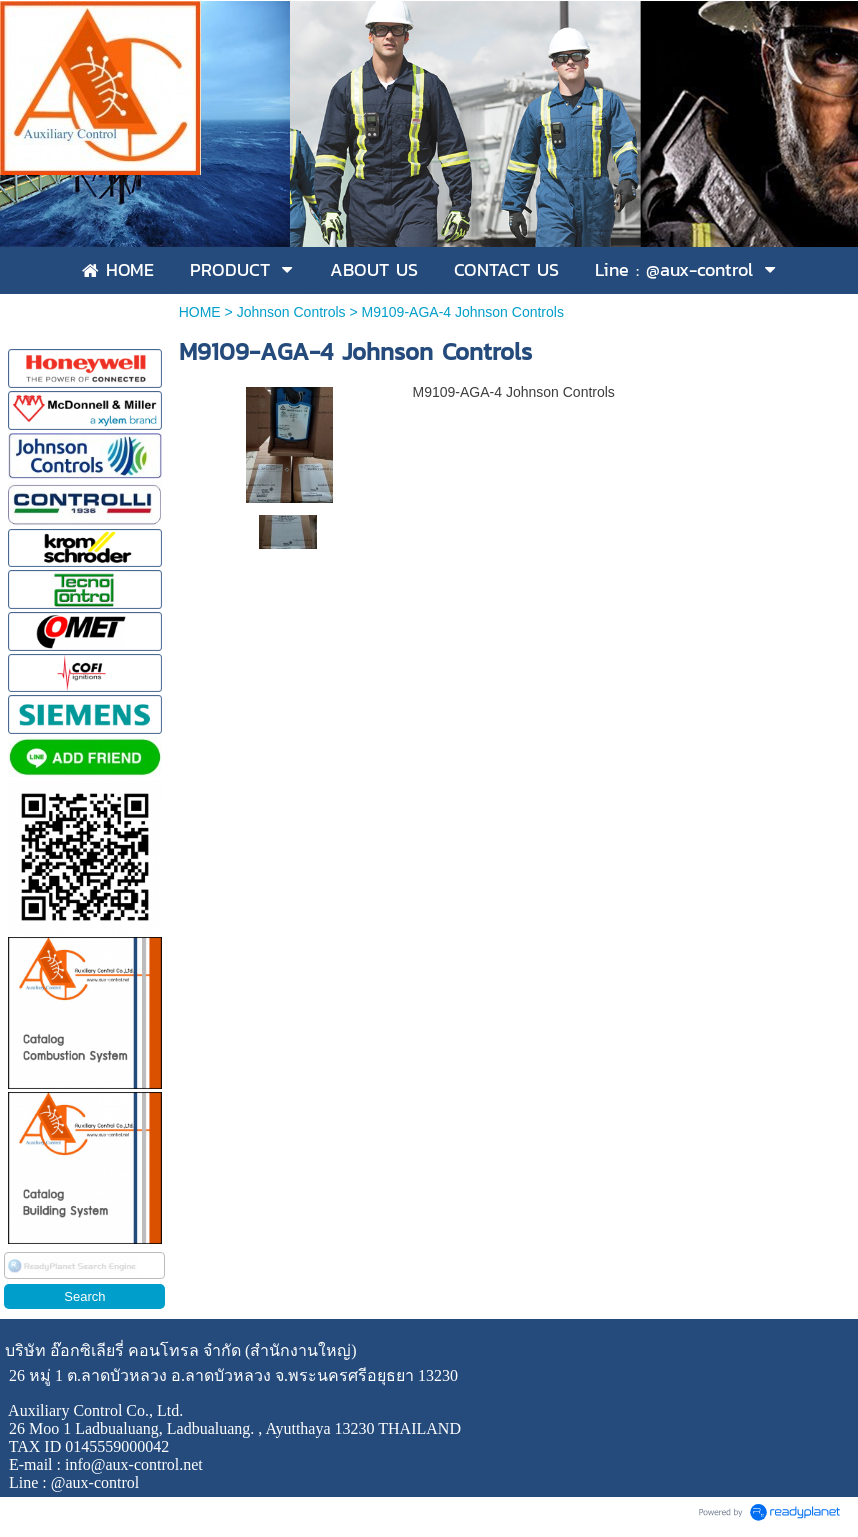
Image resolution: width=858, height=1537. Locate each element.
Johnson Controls (291, 312)
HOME (200, 312)
